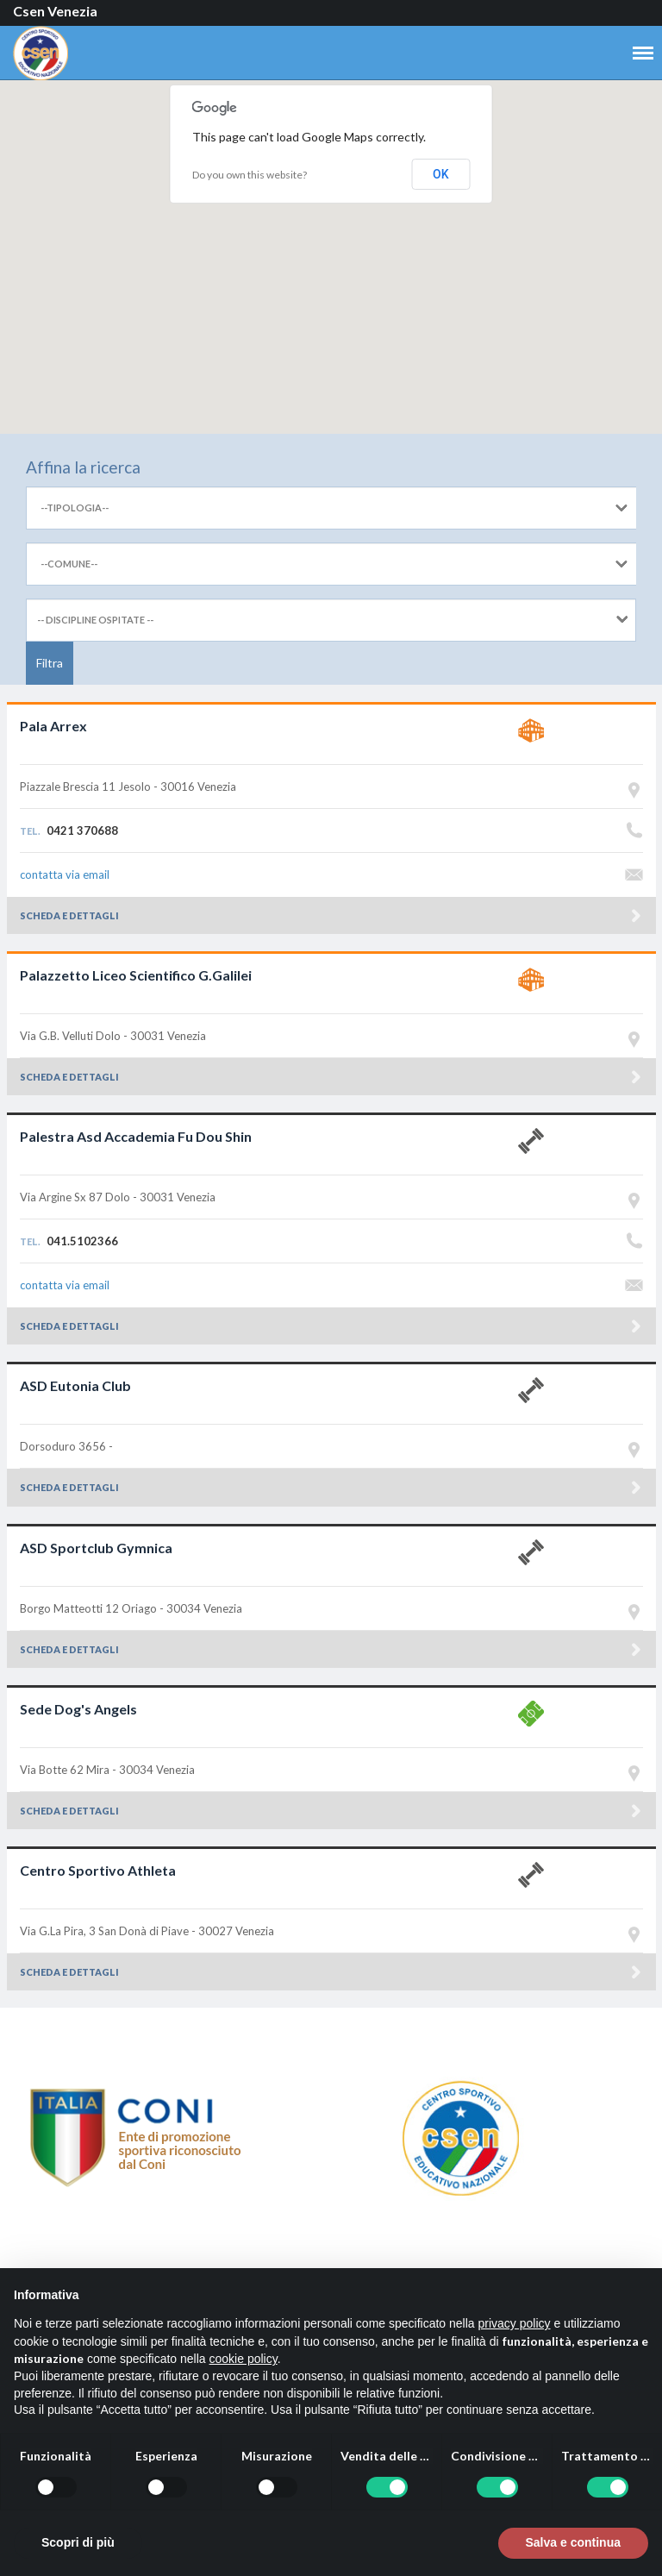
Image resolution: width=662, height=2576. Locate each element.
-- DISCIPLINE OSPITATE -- (95, 619)
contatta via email (64, 874)
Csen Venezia (55, 11)
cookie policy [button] (243, 2359)
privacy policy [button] (514, 2323)
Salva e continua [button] (573, 2542)
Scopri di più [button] (78, 2542)
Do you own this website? (249, 174)
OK (441, 174)
